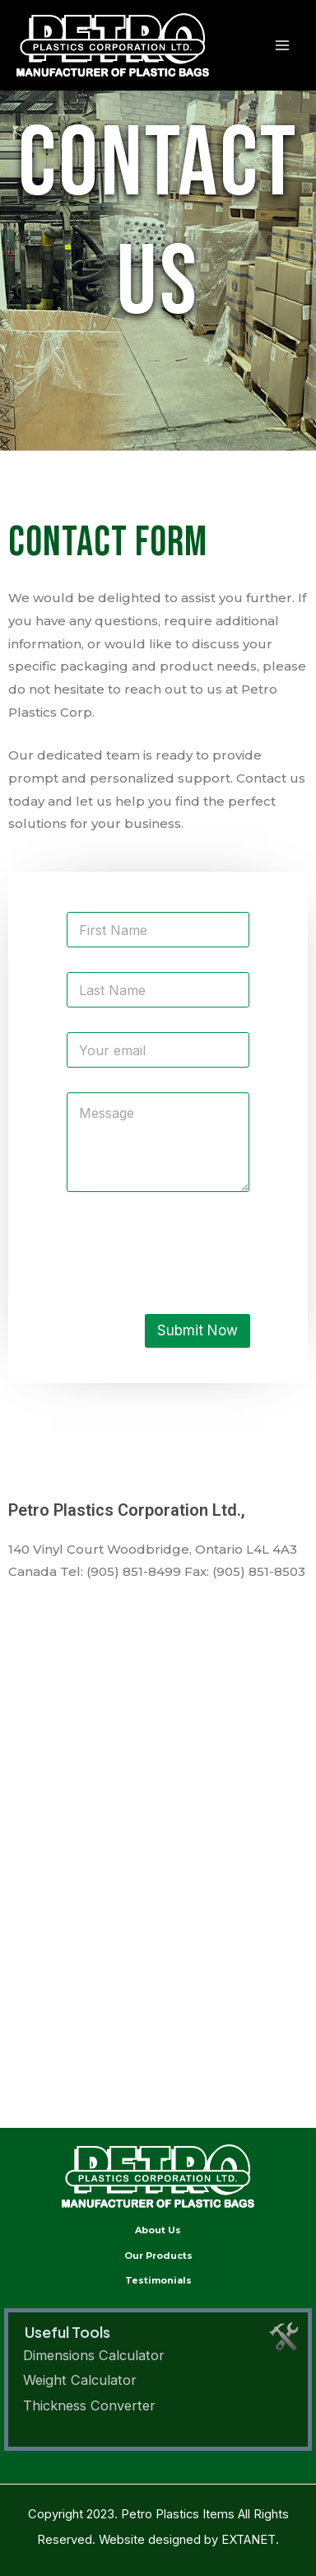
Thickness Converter (89, 2405)
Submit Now (197, 1330)
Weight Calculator (80, 2380)
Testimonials (158, 2280)
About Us (158, 2230)
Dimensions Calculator (94, 2355)
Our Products (158, 2255)
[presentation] (191, 1274)
